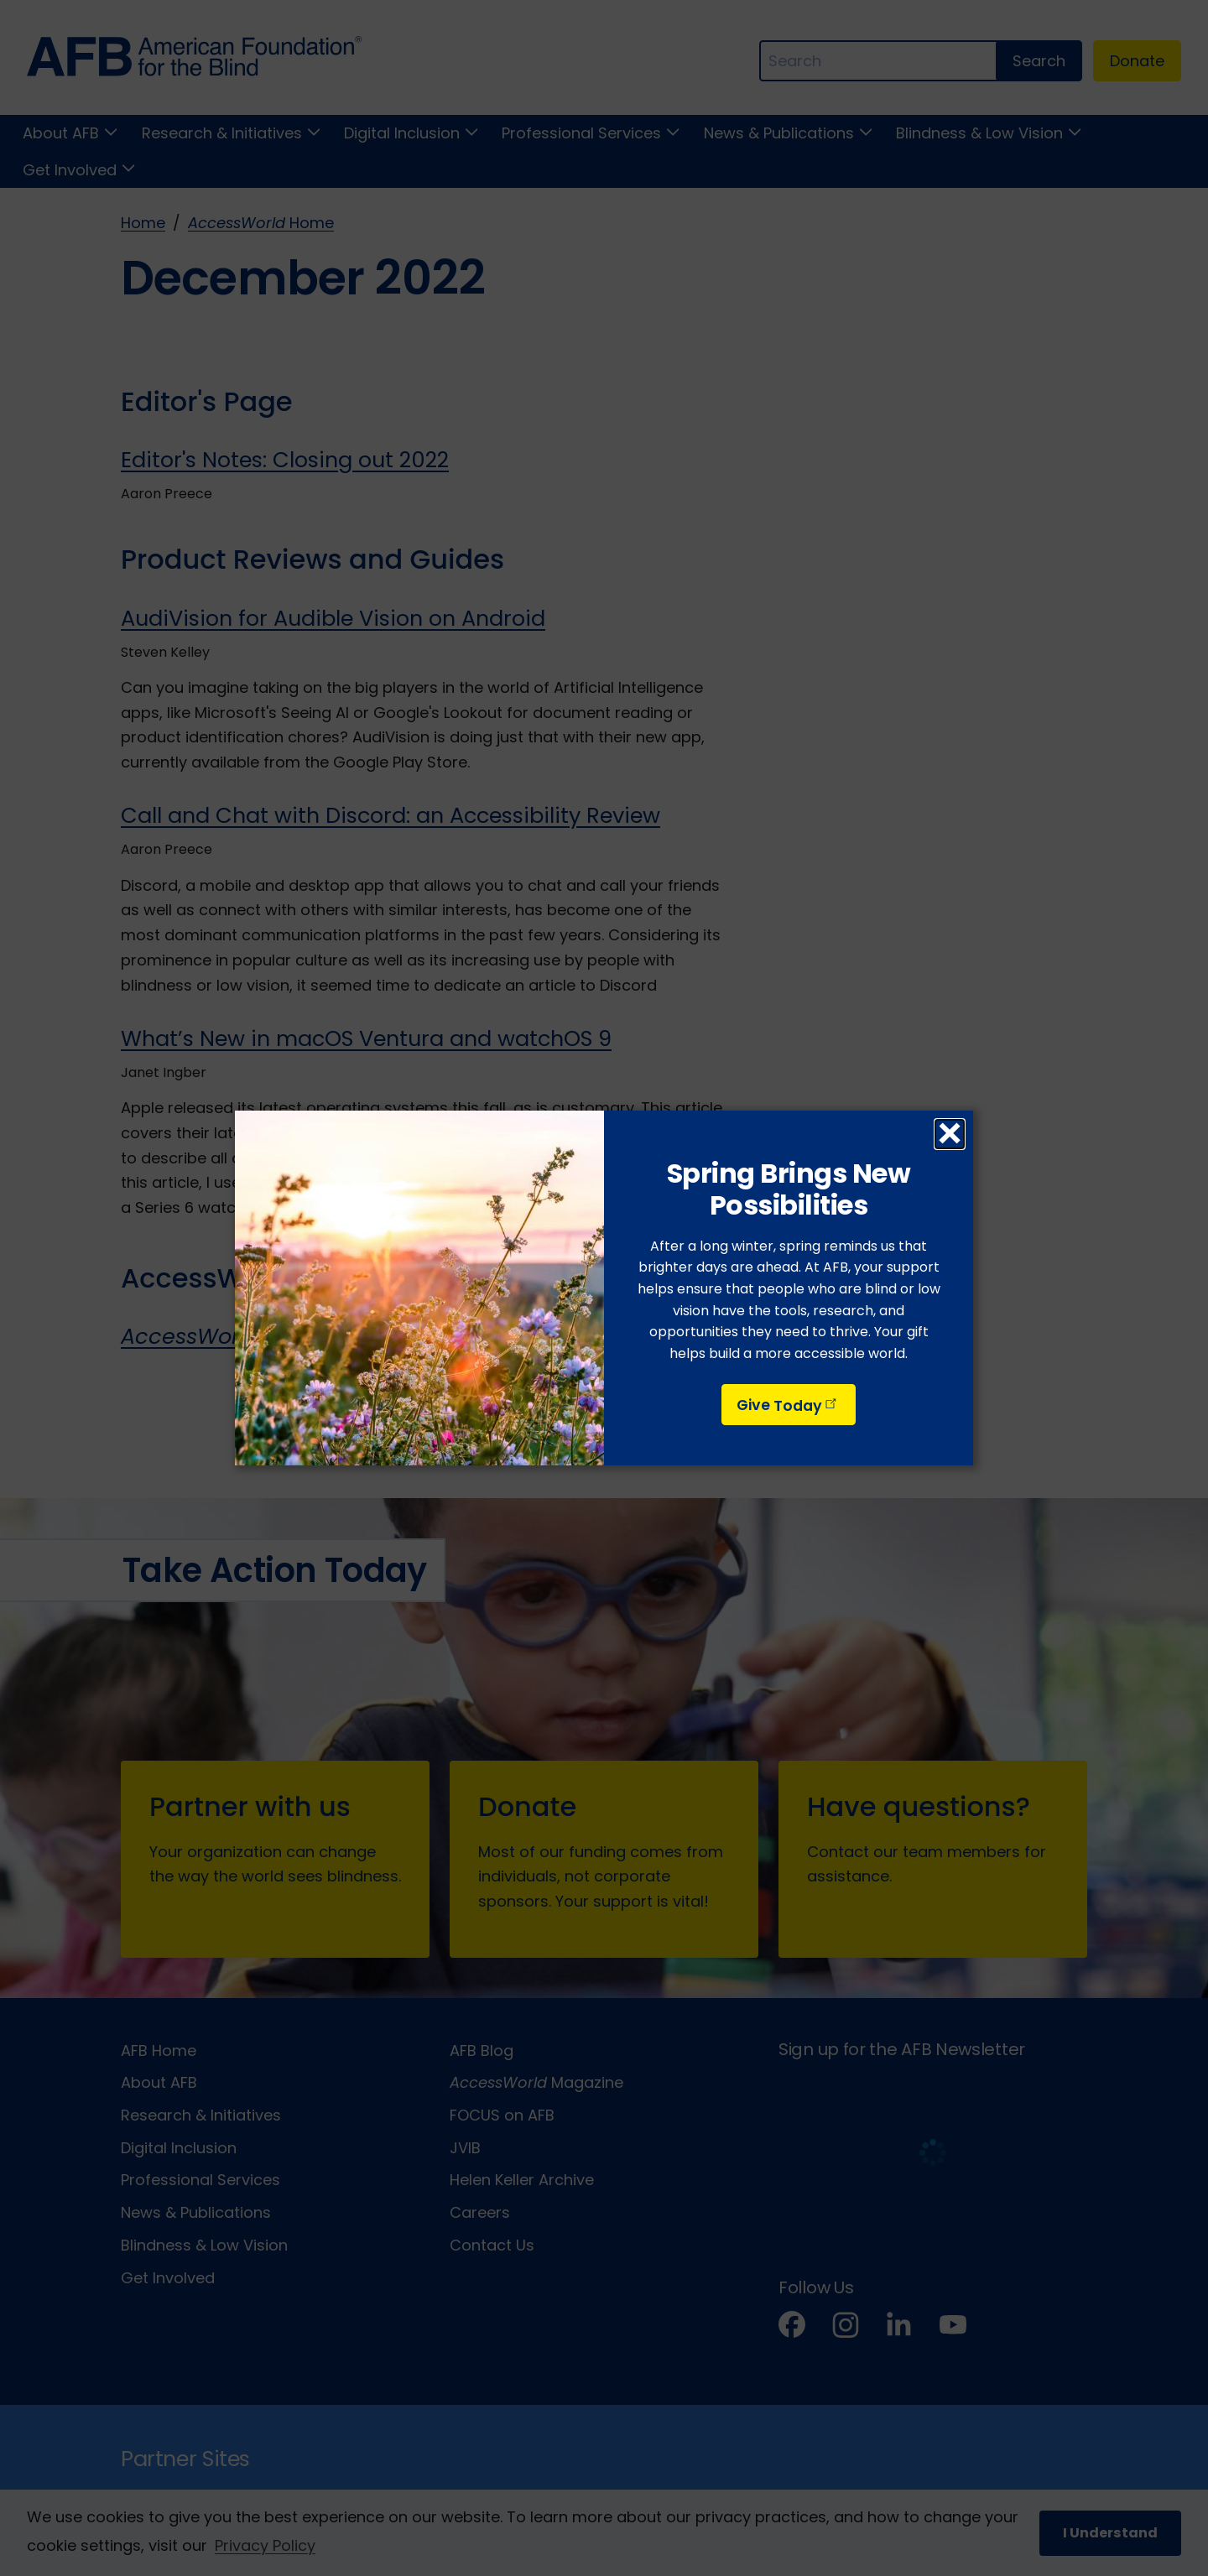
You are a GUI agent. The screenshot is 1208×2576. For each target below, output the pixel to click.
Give (788, 1406)
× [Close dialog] (949, 1134)
